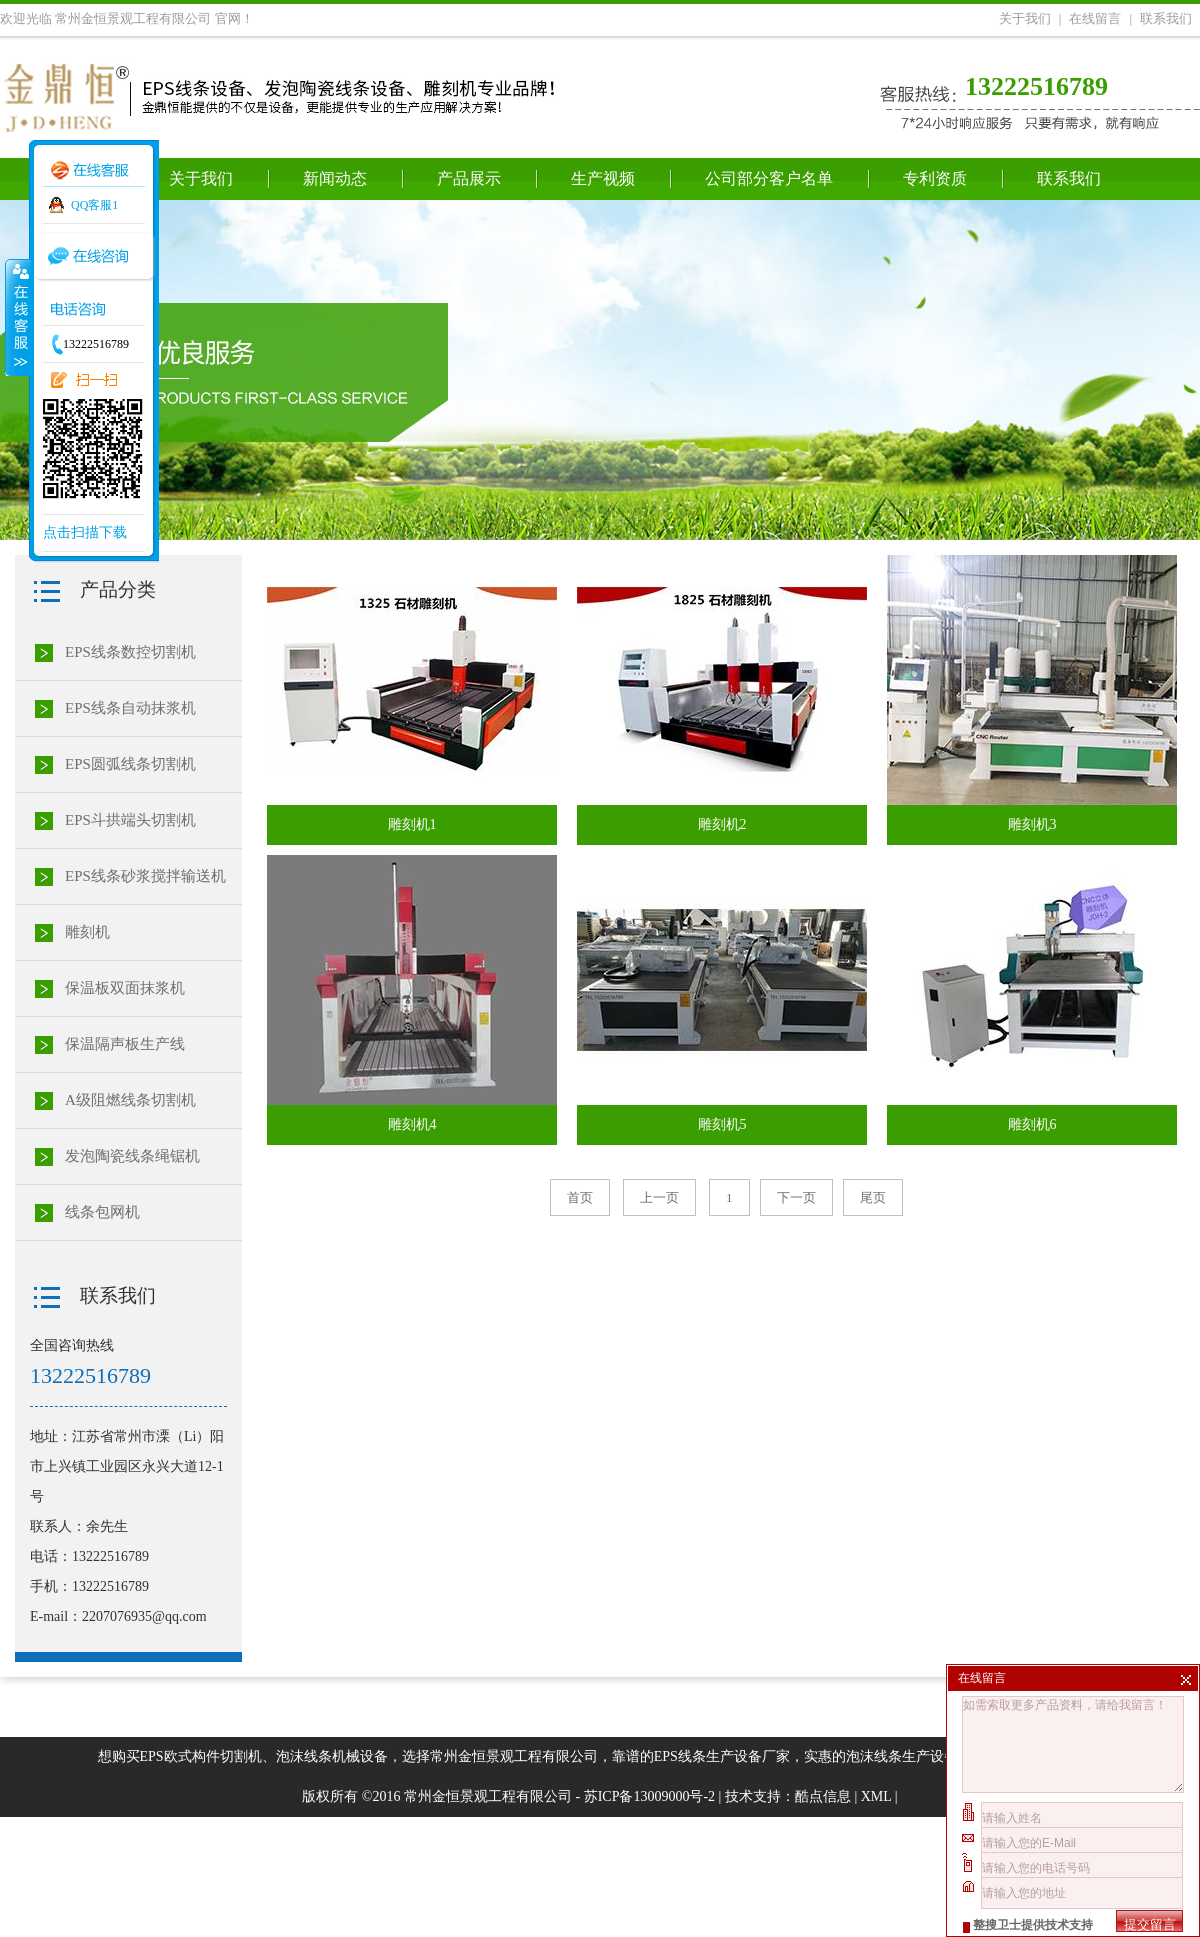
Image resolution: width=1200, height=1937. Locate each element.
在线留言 (1095, 18)
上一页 (659, 1197)
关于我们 (1025, 18)
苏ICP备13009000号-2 (649, 1796)
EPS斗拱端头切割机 (130, 820)
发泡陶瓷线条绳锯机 (132, 1156)
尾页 (873, 1197)
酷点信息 (823, 1796)
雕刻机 (87, 932)
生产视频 (603, 178)
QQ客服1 (94, 205)
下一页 (796, 1197)
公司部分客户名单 (769, 178)
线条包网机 (102, 1212)
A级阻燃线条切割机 (130, 1100)
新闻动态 (335, 178)
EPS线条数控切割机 (130, 652)
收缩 (17, 317)
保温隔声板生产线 (125, 1044)
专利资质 (935, 178)
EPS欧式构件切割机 (201, 1756)
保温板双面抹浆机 (125, 988)
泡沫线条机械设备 (332, 1756)
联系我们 (1166, 18)
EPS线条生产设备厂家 (722, 1756)
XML (876, 1796)
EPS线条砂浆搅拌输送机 (145, 876)
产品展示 (469, 178)
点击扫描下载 (85, 532)
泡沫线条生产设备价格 (916, 1756)
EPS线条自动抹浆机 (130, 708)
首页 (580, 1197)
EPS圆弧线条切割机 (130, 764)
